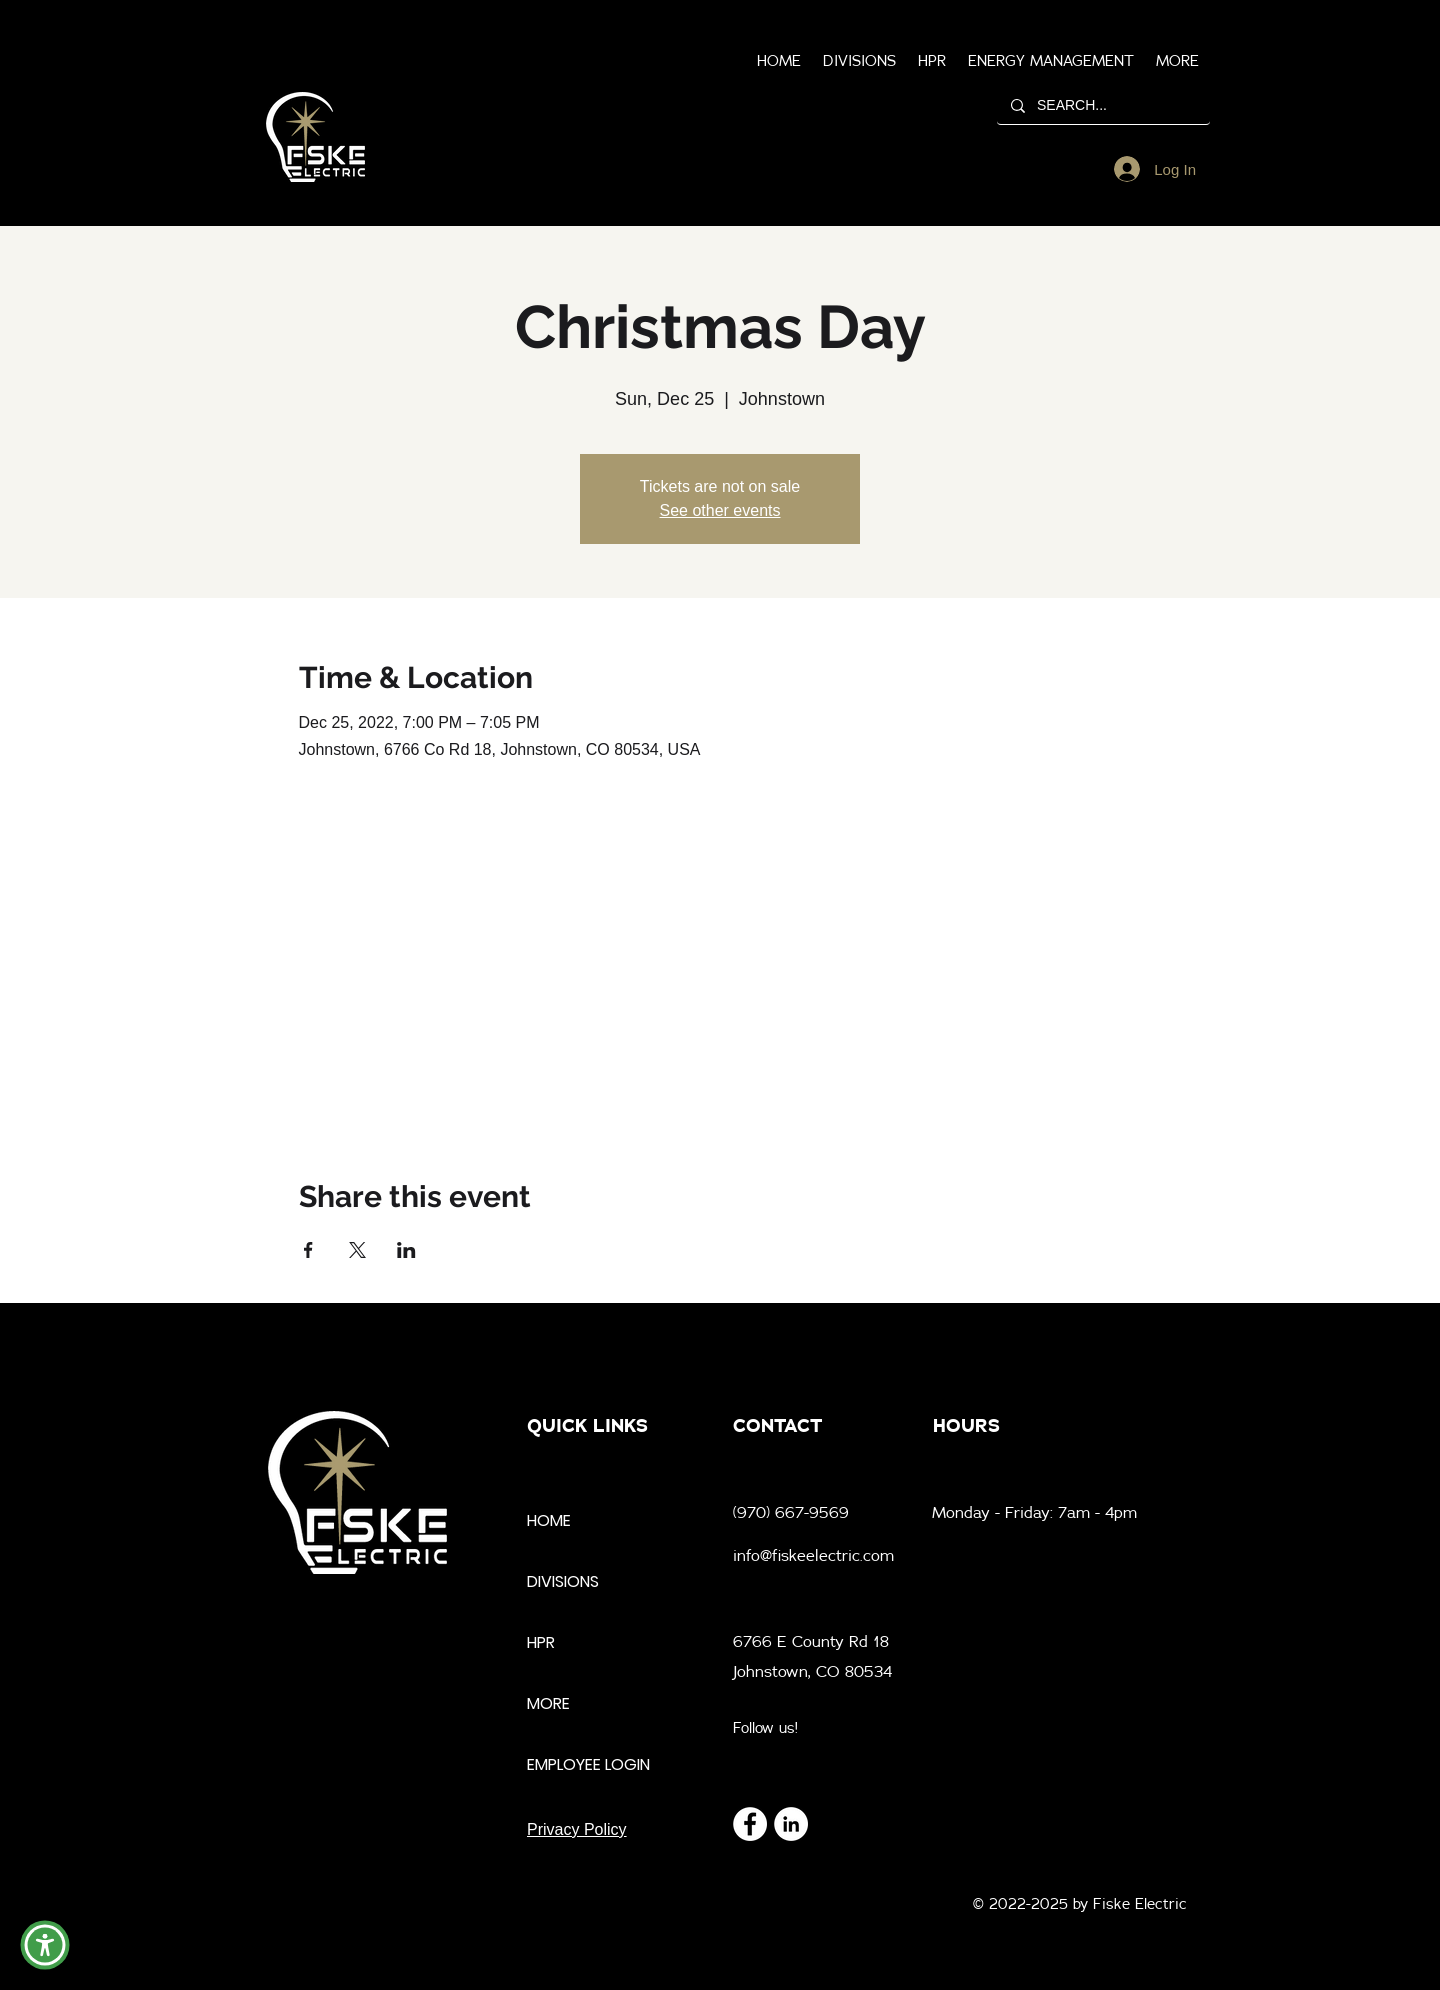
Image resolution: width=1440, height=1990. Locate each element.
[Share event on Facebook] (308, 1250)
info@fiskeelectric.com (813, 1555)
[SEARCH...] (1102, 105)
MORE (548, 1703)
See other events (720, 510)
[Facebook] (750, 1824)
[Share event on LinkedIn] (406, 1250)
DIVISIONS (563, 1581)
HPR (541, 1642)
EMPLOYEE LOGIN (588, 1764)
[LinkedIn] (791, 1824)
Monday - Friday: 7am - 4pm (1034, 1512)
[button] (1177, 61)
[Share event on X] (357, 1250)
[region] (315, 137)
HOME (549, 1520)
